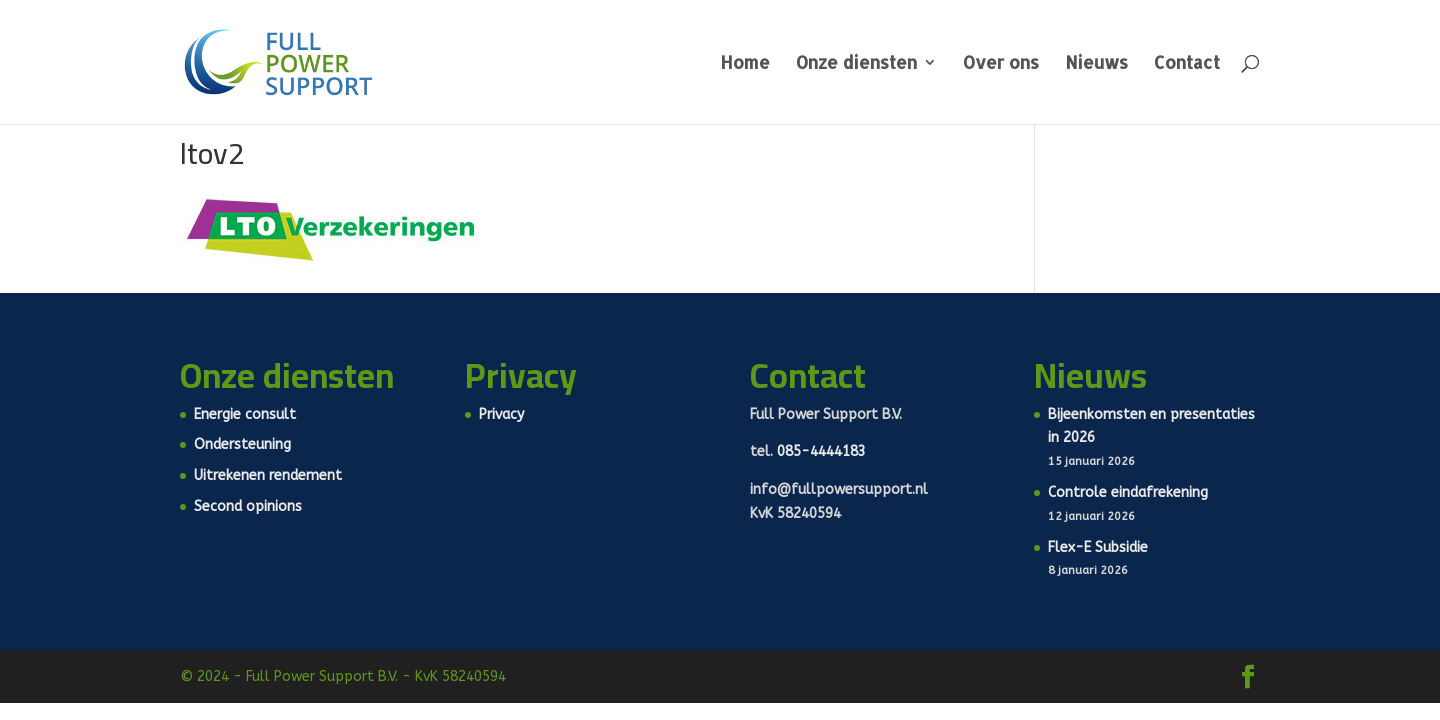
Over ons (1001, 64)
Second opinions (248, 506)
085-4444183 (821, 451)
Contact (1187, 64)
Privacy (501, 414)
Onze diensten (856, 64)
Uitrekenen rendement (268, 475)
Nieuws (1096, 64)
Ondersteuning (242, 444)
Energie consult (245, 414)
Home (745, 64)
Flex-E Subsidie (1098, 547)
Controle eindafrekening (1128, 492)
